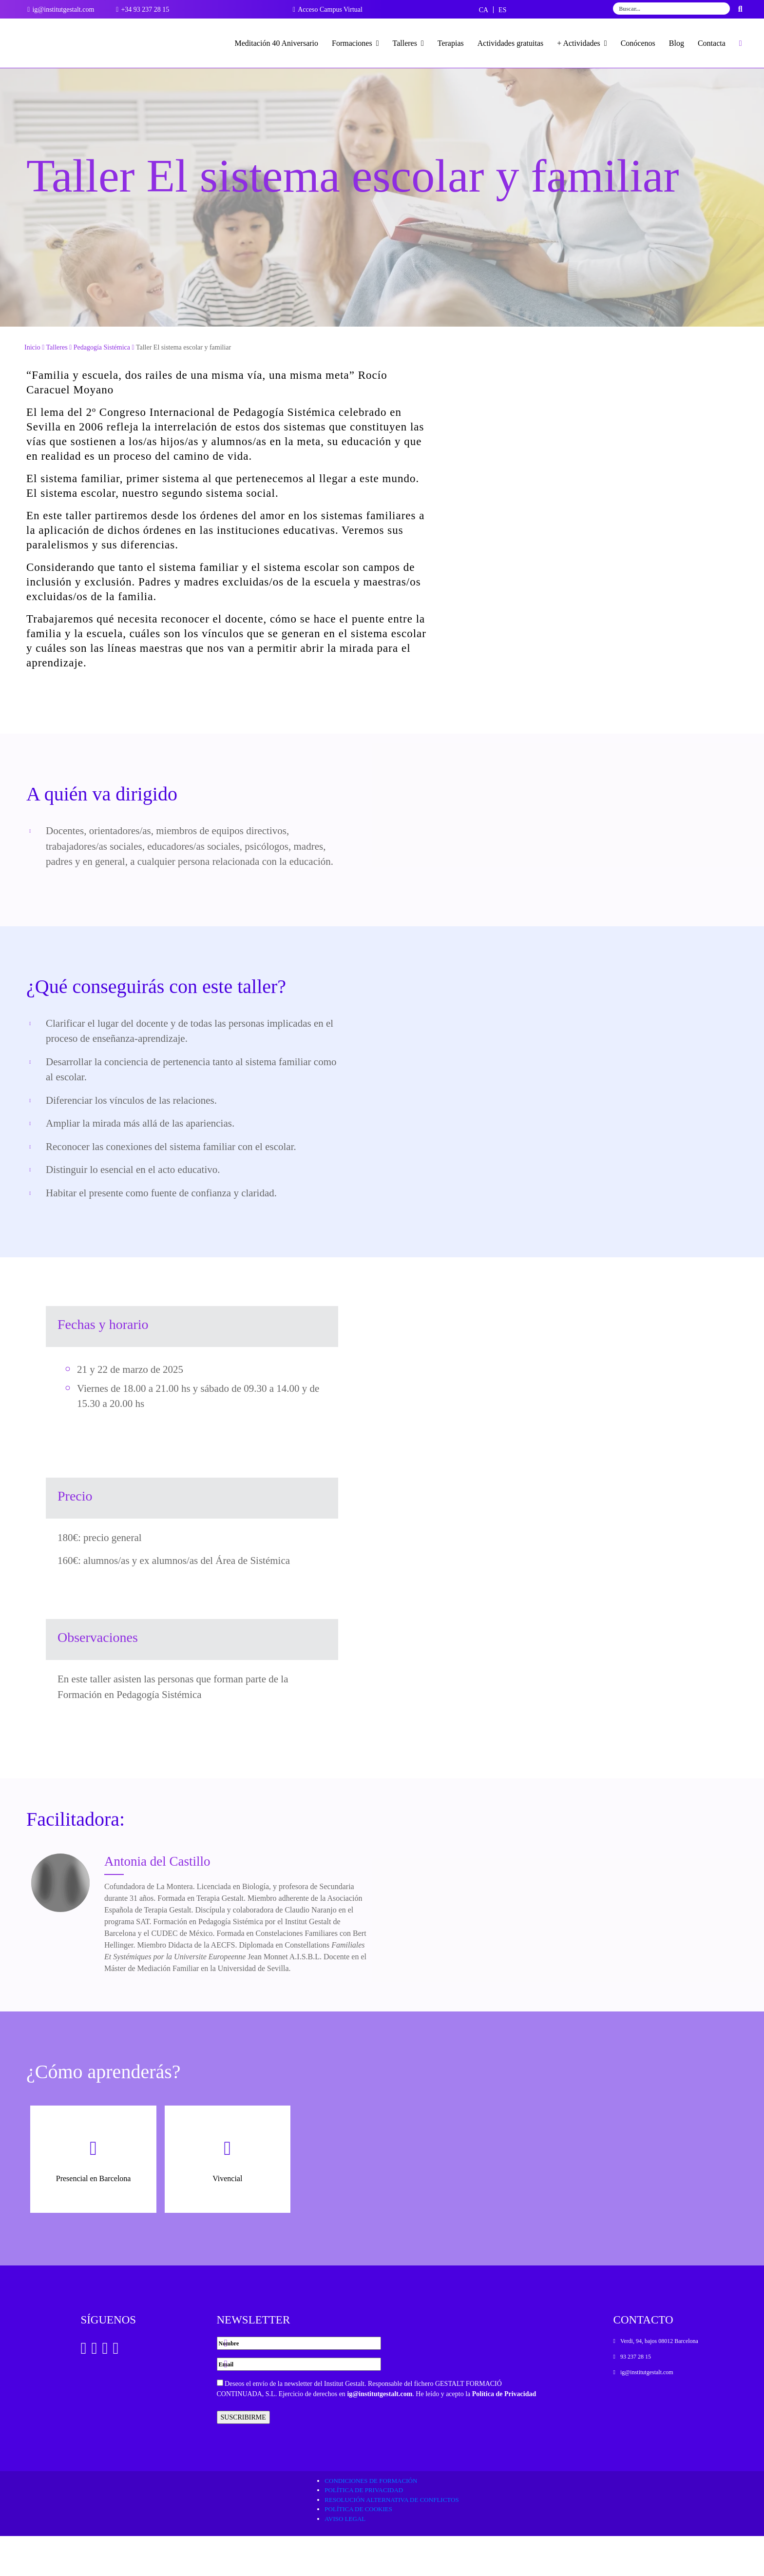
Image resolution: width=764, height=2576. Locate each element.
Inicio (32, 387)
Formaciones (355, 43)
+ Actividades (582, 43)
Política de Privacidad (504, 2434)
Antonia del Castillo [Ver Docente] (157, 1901)
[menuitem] (483, 10)
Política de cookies (358, 2549)
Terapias (451, 43)
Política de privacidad (364, 2530)
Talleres (408, 43)
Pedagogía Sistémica (102, 387)
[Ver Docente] (60, 1922)
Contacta (712, 43)
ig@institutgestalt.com (379, 2434)
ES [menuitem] (502, 9)
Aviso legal (345, 2558)
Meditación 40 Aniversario (277, 43)
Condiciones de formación (371, 2520)
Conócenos (638, 43)
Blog (676, 43)
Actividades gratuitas (511, 43)
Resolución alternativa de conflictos (391, 2539)
